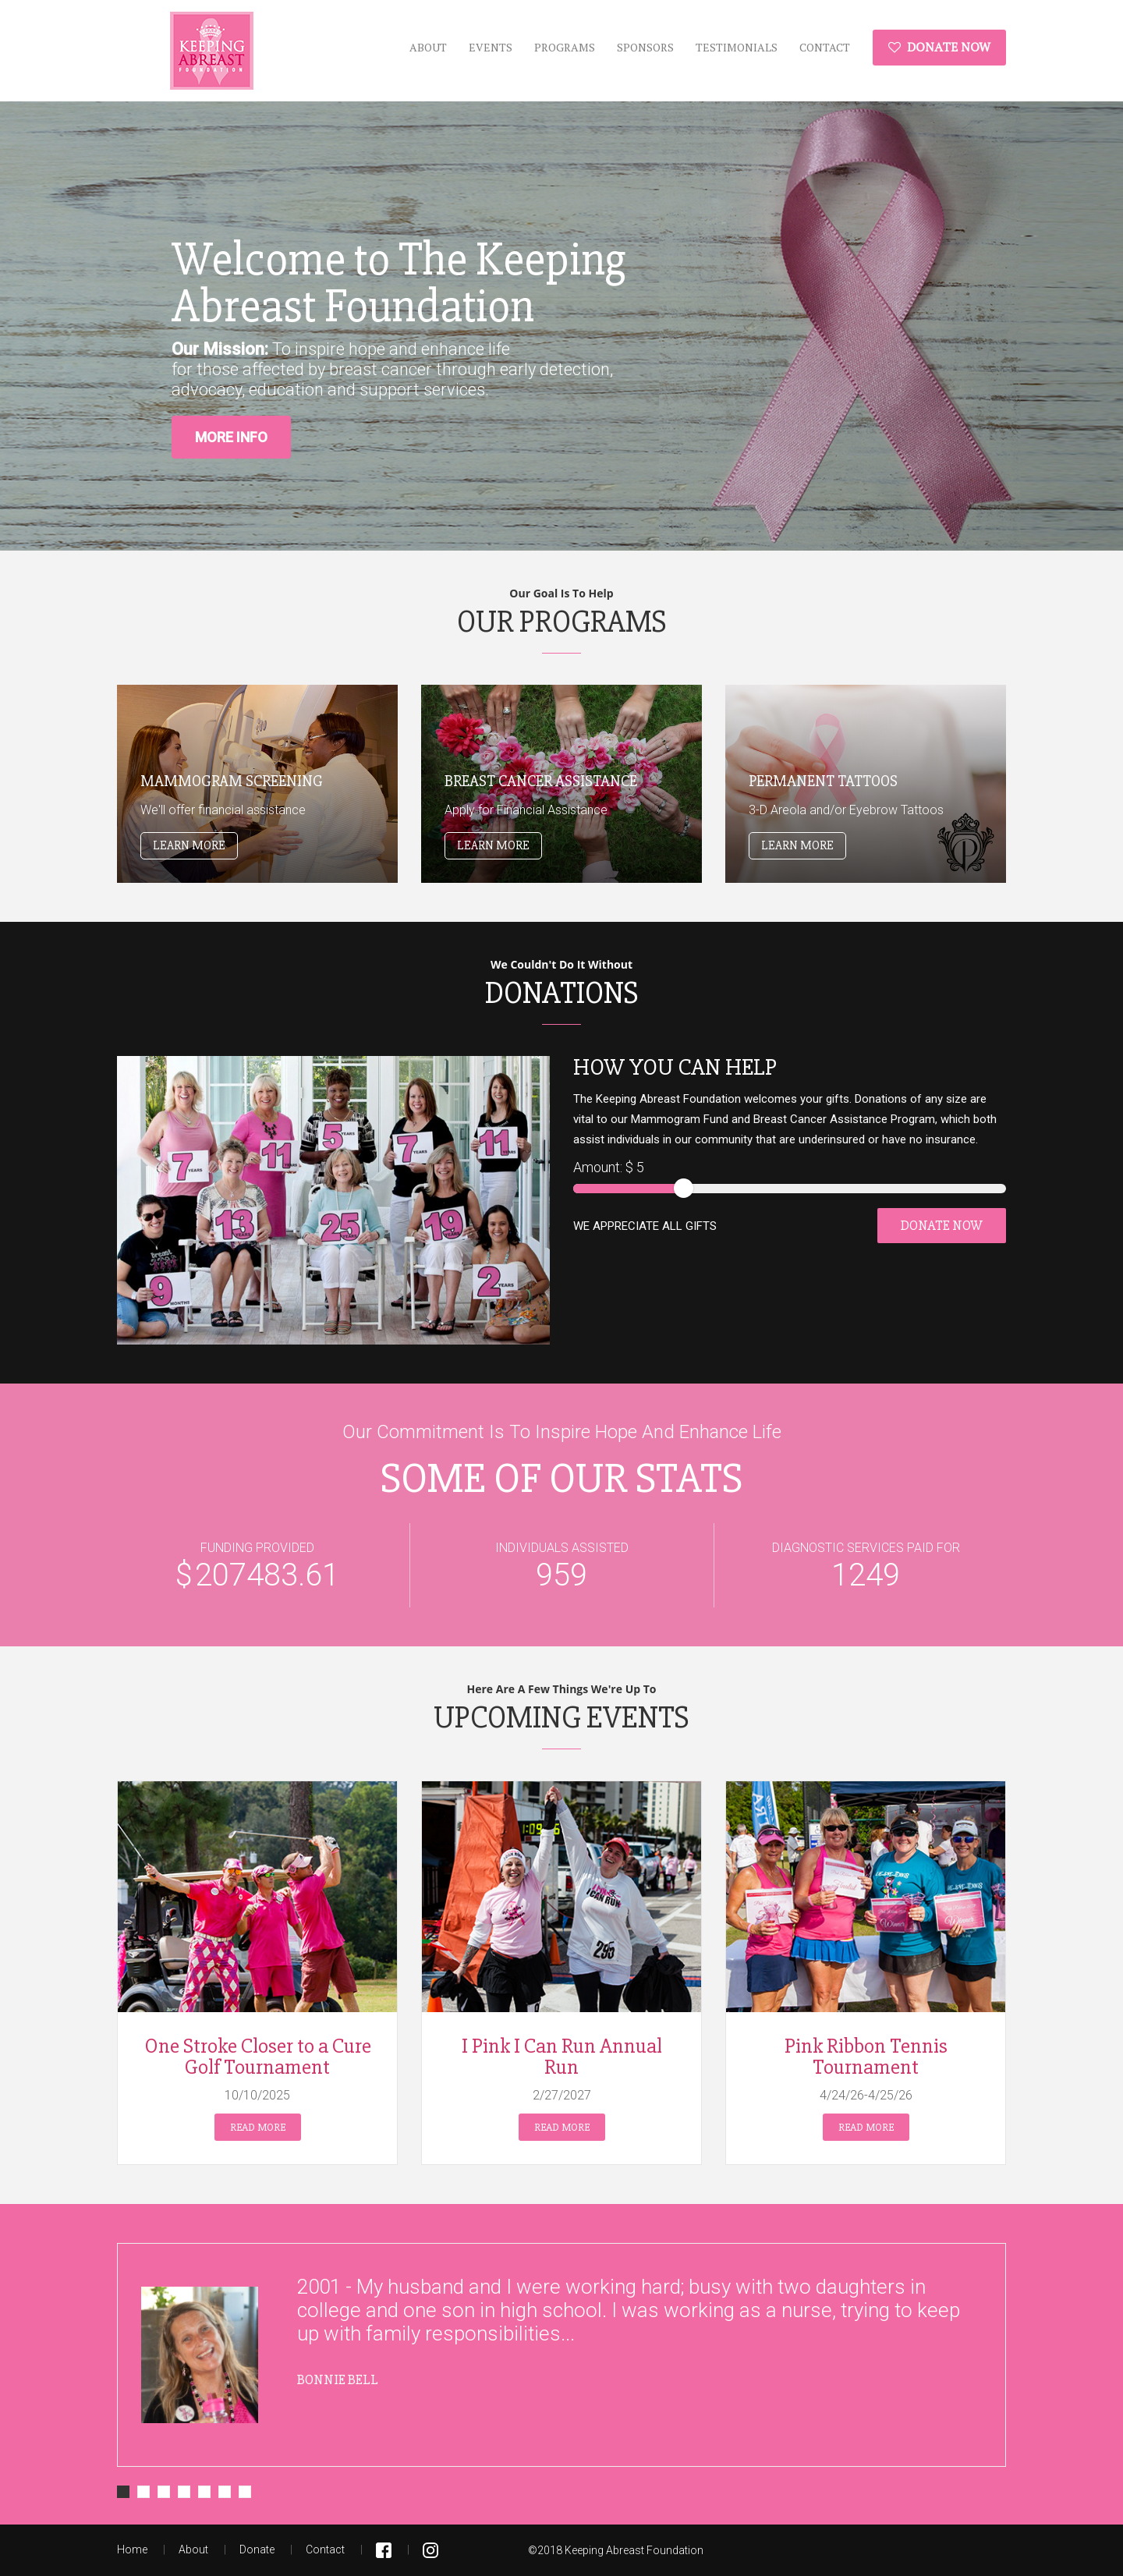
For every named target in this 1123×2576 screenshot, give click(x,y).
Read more (257, 2127)
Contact (824, 47)
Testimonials (737, 47)
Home (132, 2549)
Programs (564, 47)
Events (490, 47)
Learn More (189, 845)
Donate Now (939, 46)
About (428, 47)
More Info (231, 437)
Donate (257, 2549)
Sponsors (645, 47)
